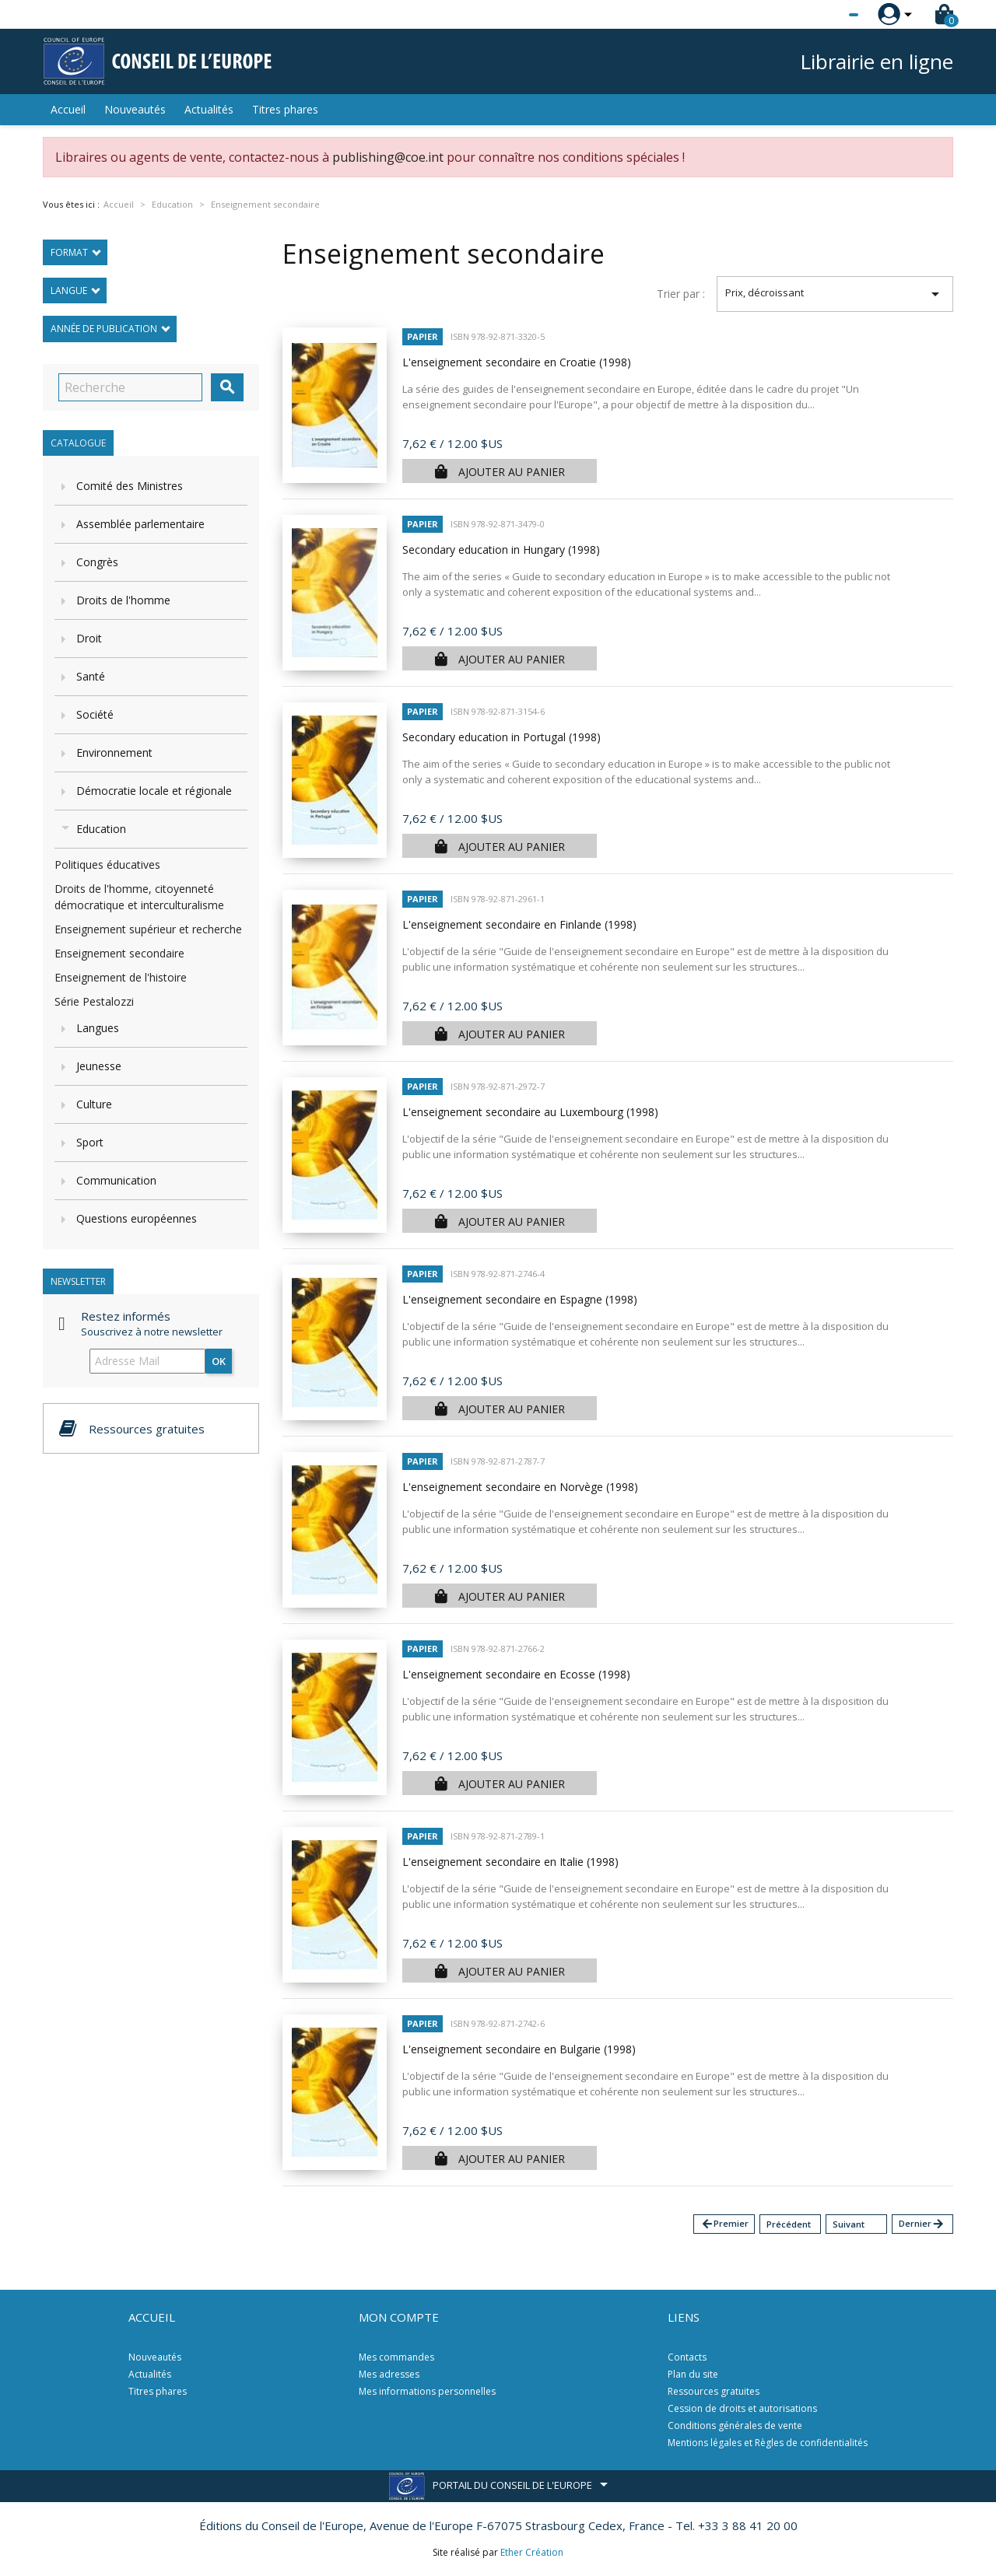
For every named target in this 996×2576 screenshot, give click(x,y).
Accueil (68, 109)
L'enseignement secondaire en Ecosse (516, 1674)
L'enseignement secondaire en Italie (510, 1861)
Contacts (687, 2357)
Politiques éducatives (107, 864)
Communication (116, 1180)
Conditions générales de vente (735, 2425)
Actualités (208, 109)
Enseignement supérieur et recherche (148, 929)
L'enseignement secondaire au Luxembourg (530, 1111)
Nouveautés (135, 109)
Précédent (788, 2224)
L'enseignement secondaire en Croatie (516, 362)
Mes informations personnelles (427, 2391)
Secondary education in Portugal (501, 737)
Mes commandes (396, 2357)
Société (95, 714)
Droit (89, 638)
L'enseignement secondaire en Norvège (520, 1486)
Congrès (97, 562)
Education (101, 828)
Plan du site (693, 2374)
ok (219, 1361)
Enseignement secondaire (119, 953)
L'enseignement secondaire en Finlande (519, 924)
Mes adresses (389, 2374)
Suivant (848, 2224)
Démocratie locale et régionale (154, 790)
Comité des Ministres (129, 485)
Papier (422, 336)
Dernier (922, 2224)
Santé (90, 676)
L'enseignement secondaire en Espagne (519, 1299)
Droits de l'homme (123, 600)
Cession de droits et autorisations (742, 2408)
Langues (97, 1027)
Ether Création (531, 2552)
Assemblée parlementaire (140, 523)
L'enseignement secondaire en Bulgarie (519, 2049)
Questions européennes (136, 1218)
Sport (89, 1142)
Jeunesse (98, 1066)
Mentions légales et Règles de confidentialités (768, 2442)
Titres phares (285, 109)
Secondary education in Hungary (501, 549)
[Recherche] (130, 387)
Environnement (114, 752)
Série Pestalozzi (94, 1001)
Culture (94, 1104)
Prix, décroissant (835, 294)
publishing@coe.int (388, 157)
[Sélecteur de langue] (822, 14)
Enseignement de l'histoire (120, 977)
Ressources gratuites (713, 2391)
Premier (724, 2224)
